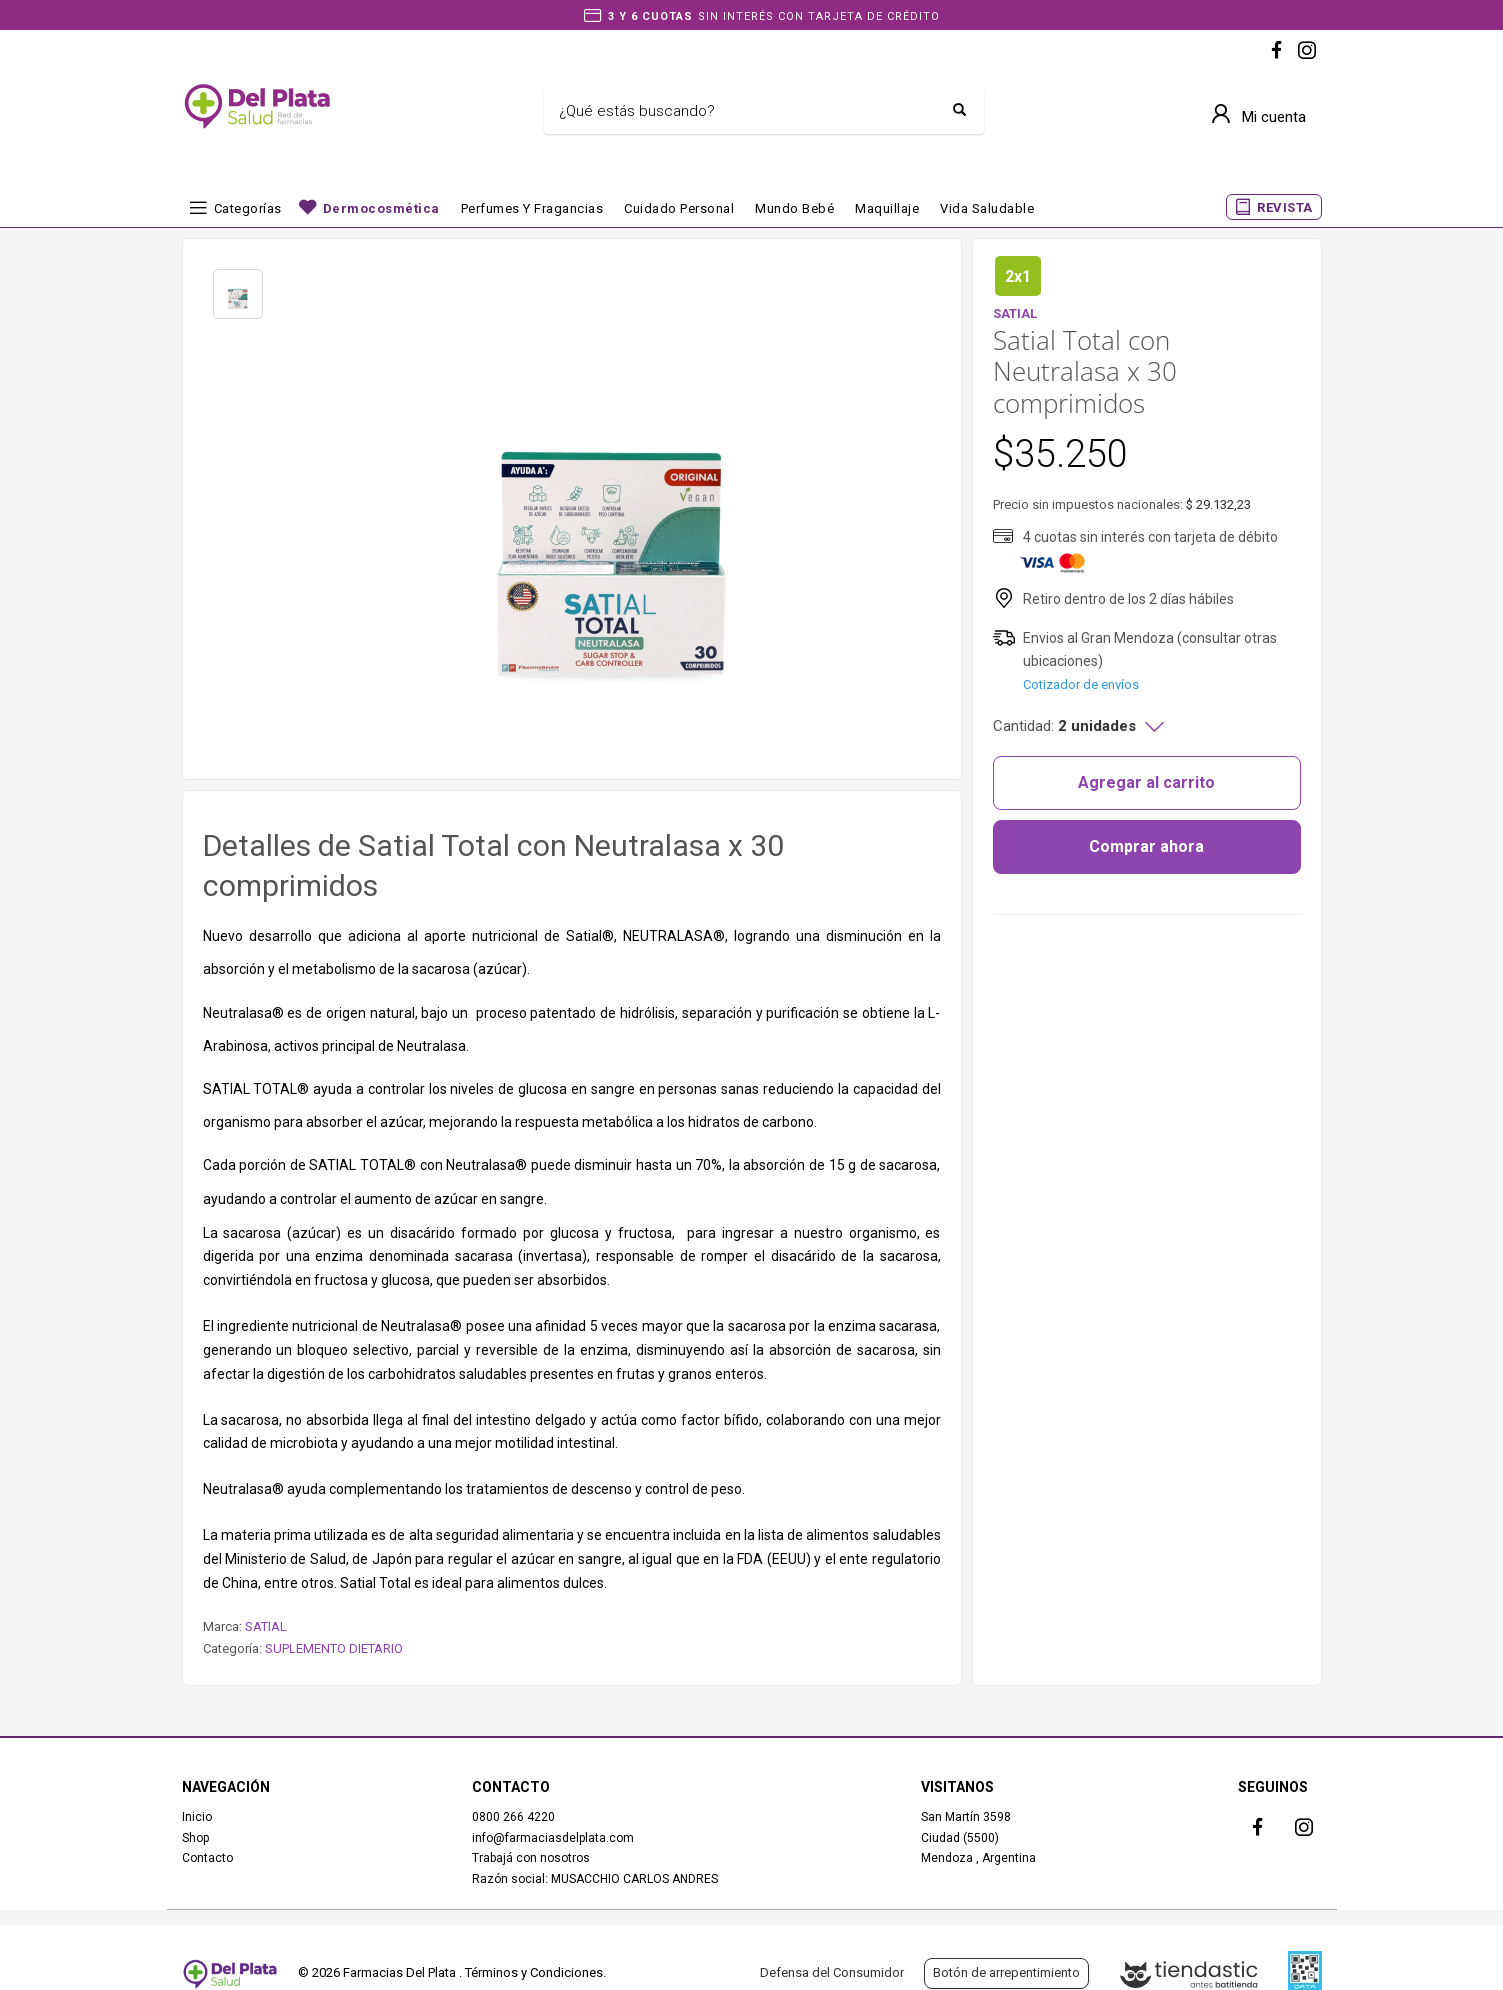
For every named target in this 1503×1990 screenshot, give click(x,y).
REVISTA (1285, 207)
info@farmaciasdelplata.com (553, 1838)
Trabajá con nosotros (531, 1858)
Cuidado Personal (679, 208)
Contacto (207, 1858)
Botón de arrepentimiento (1006, 1972)
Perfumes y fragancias (532, 208)
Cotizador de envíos (1081, 684)
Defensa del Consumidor (832, 1972)
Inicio (197, 1817)
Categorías (248, 208)
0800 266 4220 (513, 1817)
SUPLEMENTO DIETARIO (334, 1648)
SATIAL (266, 1626)
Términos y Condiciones (534, 1972)
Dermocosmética (381, 208)
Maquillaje (887, 208)
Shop (195, 1838)
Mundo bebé (794, 208)
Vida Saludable (987, 208)
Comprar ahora (1146, 846)
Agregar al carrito (1146, 782)
